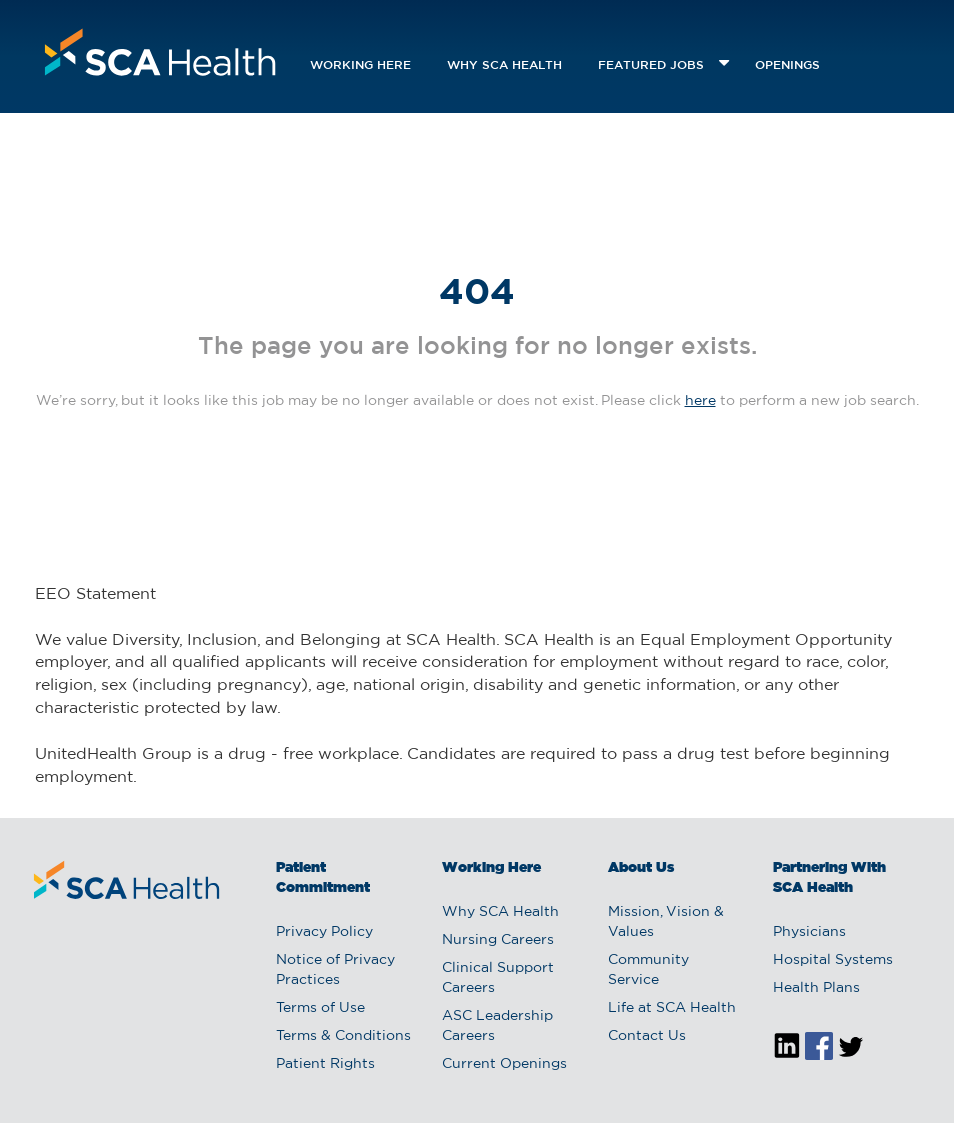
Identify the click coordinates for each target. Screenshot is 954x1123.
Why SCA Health (504, 65)
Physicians (809, 932)
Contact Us (647, 1036)
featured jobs (651, 65)
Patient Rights (325, 1064)
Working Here (360, 65)
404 (477, 294)
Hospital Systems (833, 960)
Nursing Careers (498, 940)
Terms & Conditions (343, 1036)
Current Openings (504, 1064)
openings (787, 65)
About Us (641, 868)
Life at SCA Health (672, 1008)
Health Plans (816, 988)
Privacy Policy (324, 932)
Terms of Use (320, 1008)
